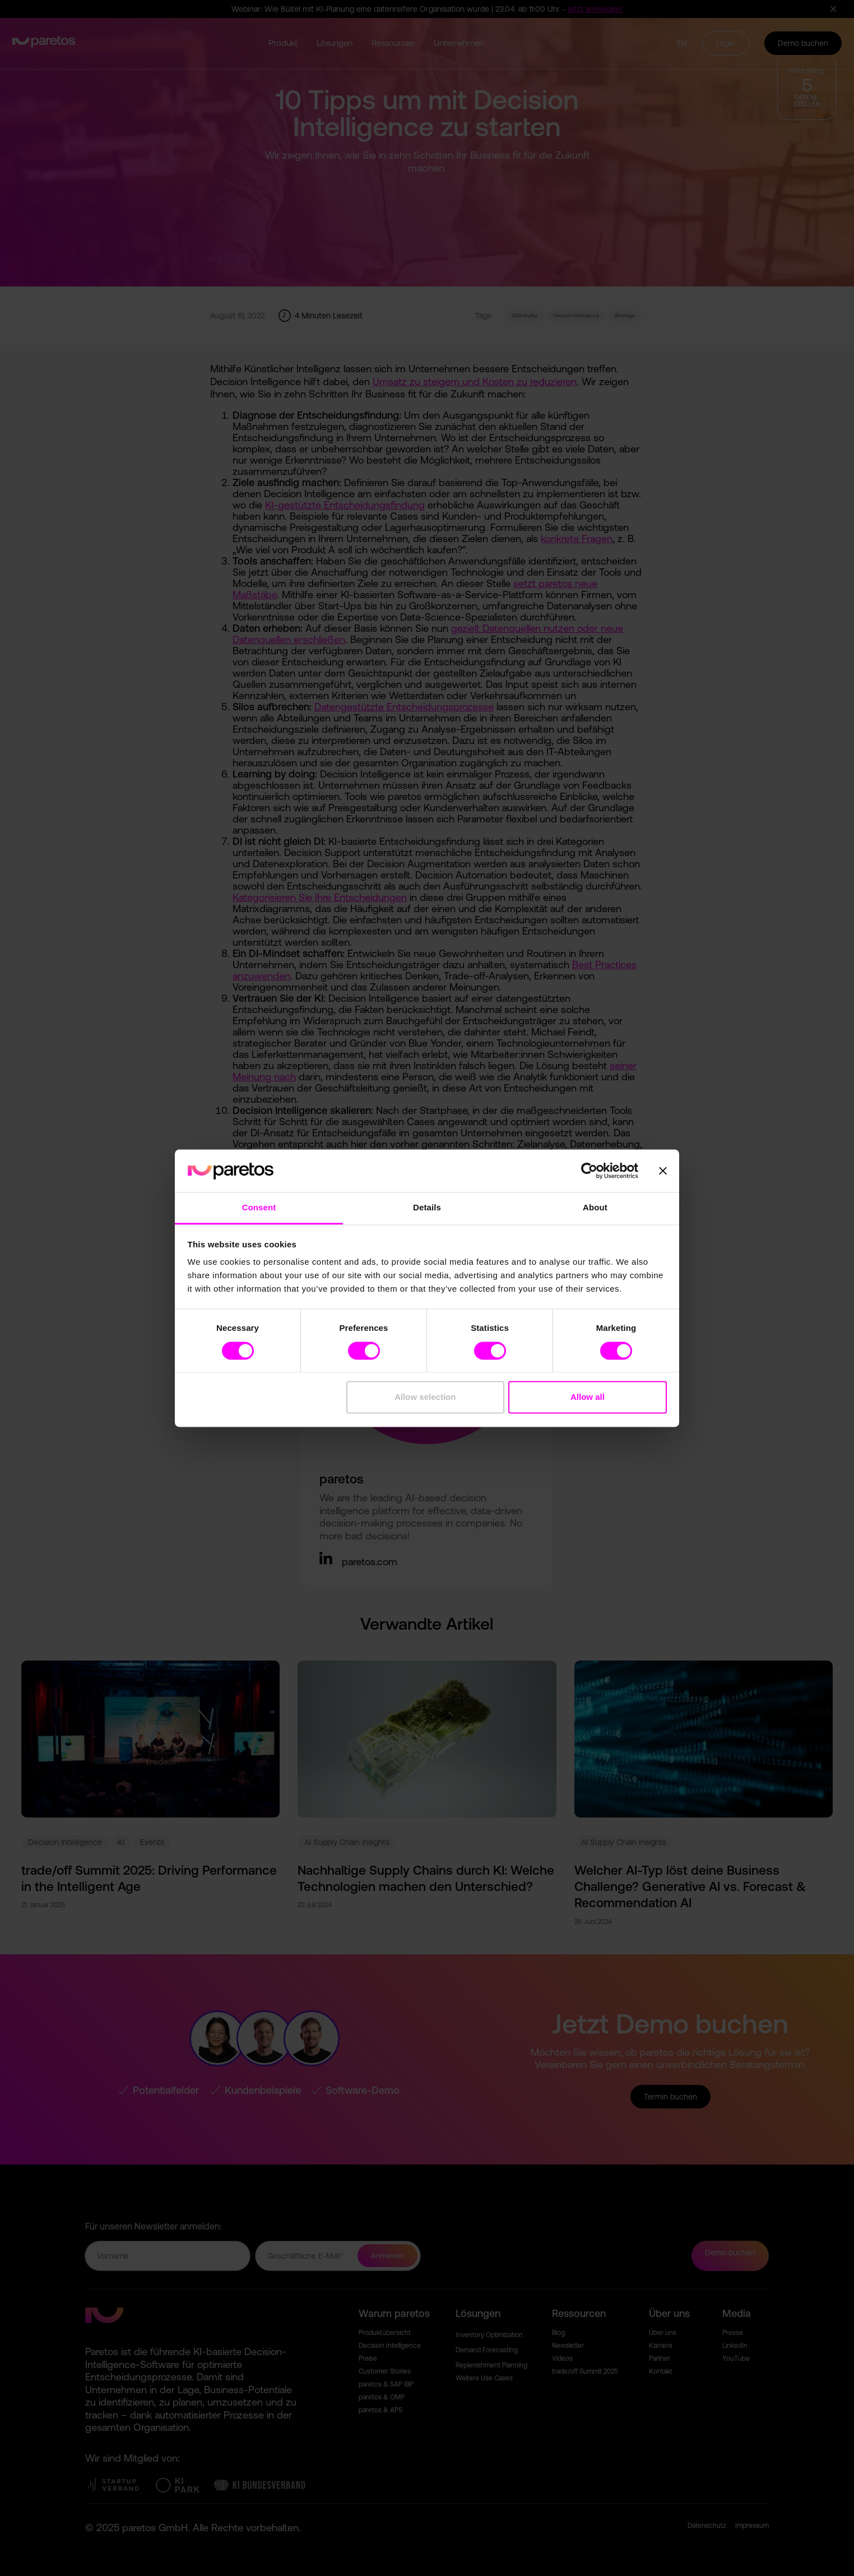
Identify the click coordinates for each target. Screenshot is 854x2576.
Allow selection (425, 1397)
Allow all (587, 1397)
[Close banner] (663, 1170)
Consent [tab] (259, 1208)
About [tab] (595, 1208)
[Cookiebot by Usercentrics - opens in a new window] (589, 1170)
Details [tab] (427, 1208)
